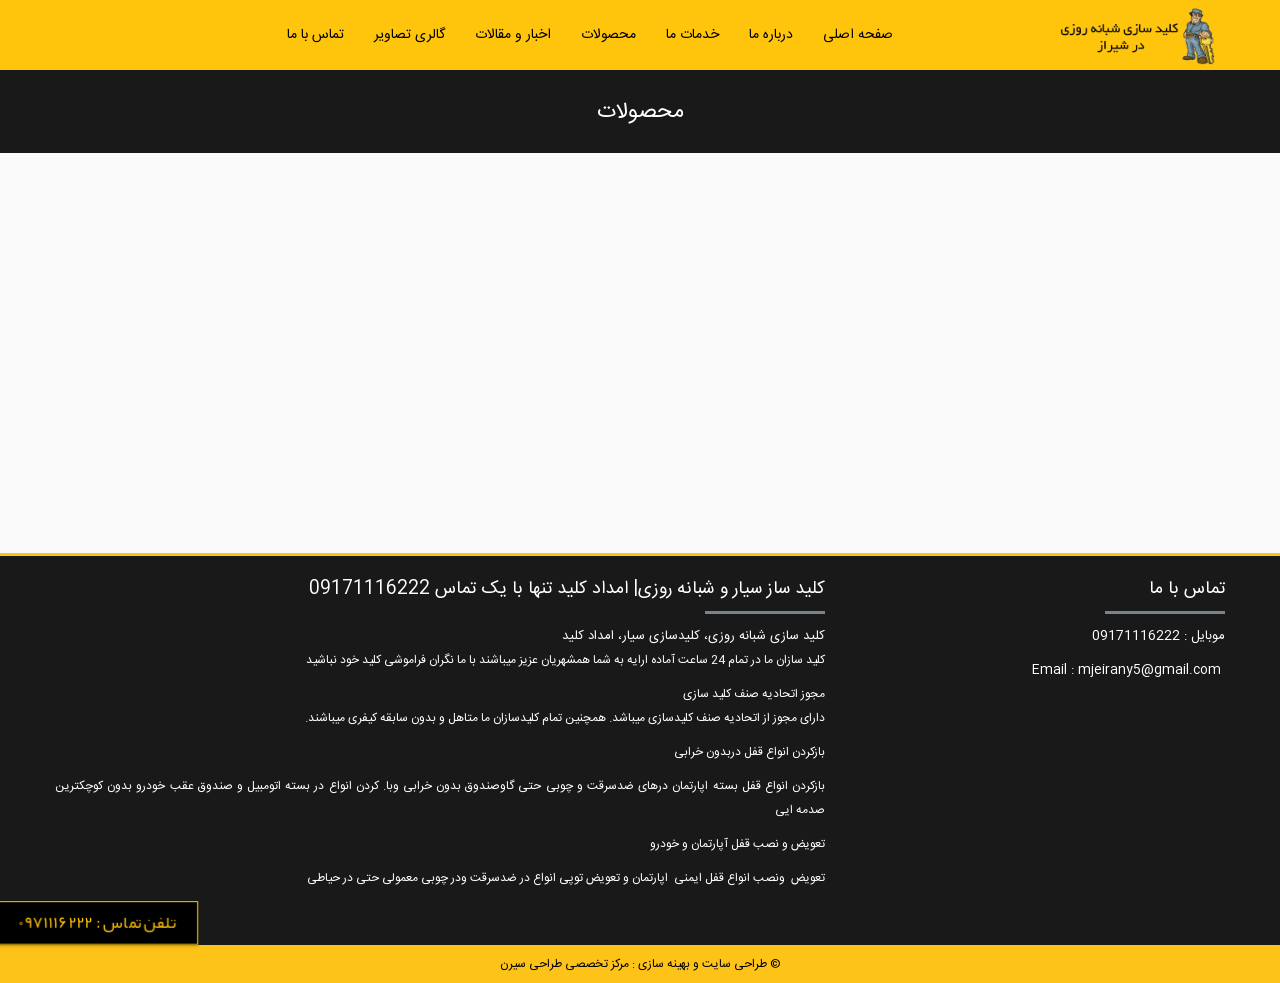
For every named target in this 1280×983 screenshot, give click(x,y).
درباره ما (771, 35)
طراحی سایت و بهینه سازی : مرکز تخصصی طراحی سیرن (633, 964)
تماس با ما (315, 35)
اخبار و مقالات (513, 35)
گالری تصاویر (409, 35)
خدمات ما (692, 35)
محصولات (608, 35)
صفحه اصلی (858, 35)
